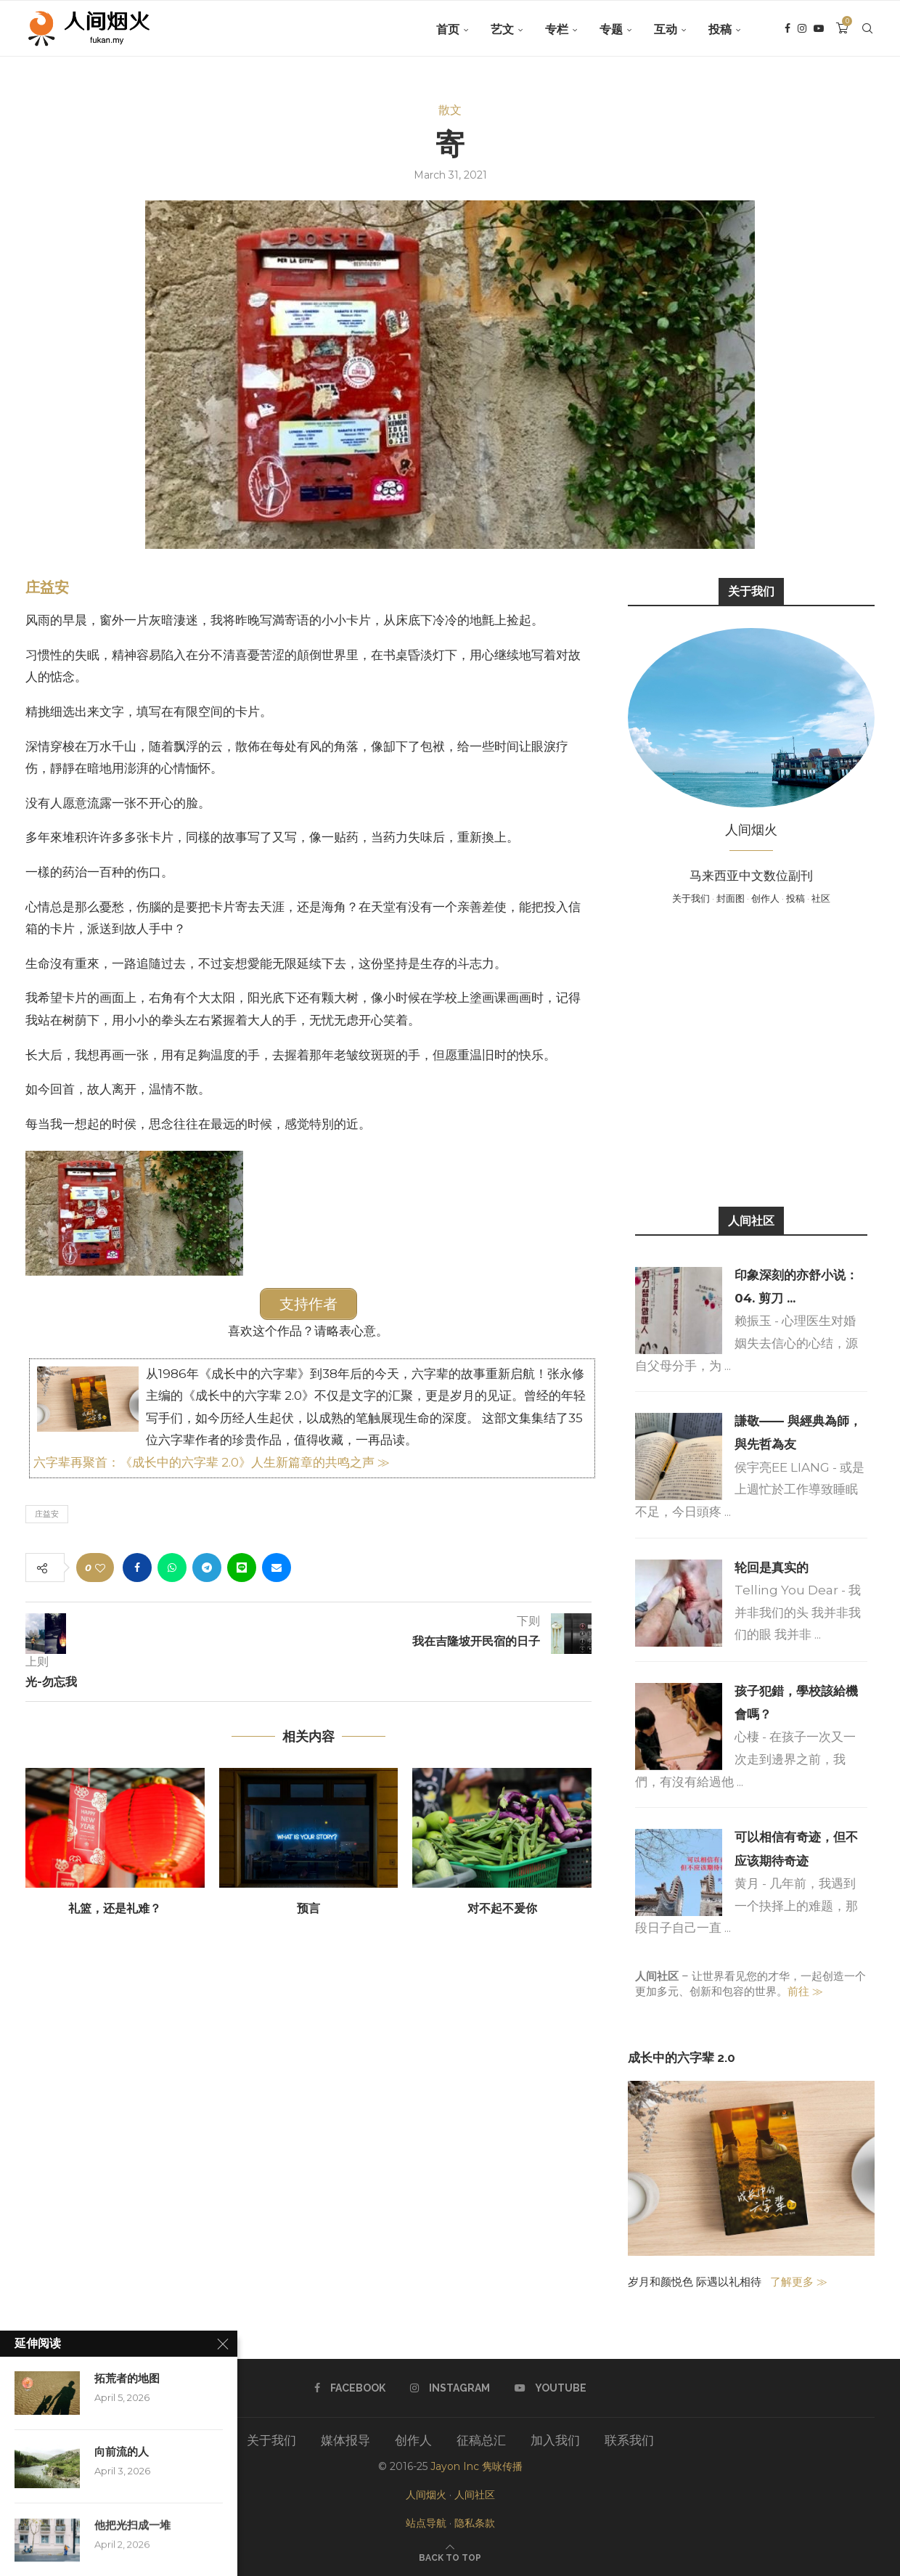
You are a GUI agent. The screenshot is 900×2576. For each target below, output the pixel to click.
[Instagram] (802, 30)
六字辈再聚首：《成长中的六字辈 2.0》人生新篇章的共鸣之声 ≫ (211, 1462)
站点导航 (426, 2523)
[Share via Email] (276, 1566)
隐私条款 (474, 2523)
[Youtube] (819, 30)
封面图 (730, 898)
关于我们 (691, 898)
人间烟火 (426, 2494)
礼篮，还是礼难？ (114, 1908)
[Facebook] (787, 30)
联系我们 (629, 2440)
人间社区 (474, 2494)
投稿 (720, 29)
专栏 (556, 29)
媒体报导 (345, 2440)
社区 (820, 898)
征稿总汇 (481, 2440)
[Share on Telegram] (206, 1566)
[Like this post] (100, 1567)
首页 (447, 29)
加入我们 (555, 2440)
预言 (308, 1908)
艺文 (502, 29)
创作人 (765, 898)
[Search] (867, 30)
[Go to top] (450, 2556)
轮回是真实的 (772, 1567)
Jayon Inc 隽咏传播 (476, 2466)
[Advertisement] (751, 1054)
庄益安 (47, 587)
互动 (665, 29)
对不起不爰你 (502, 1908)
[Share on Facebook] (137, 1566)
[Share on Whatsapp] (172, 1566)
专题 (611, 29)
